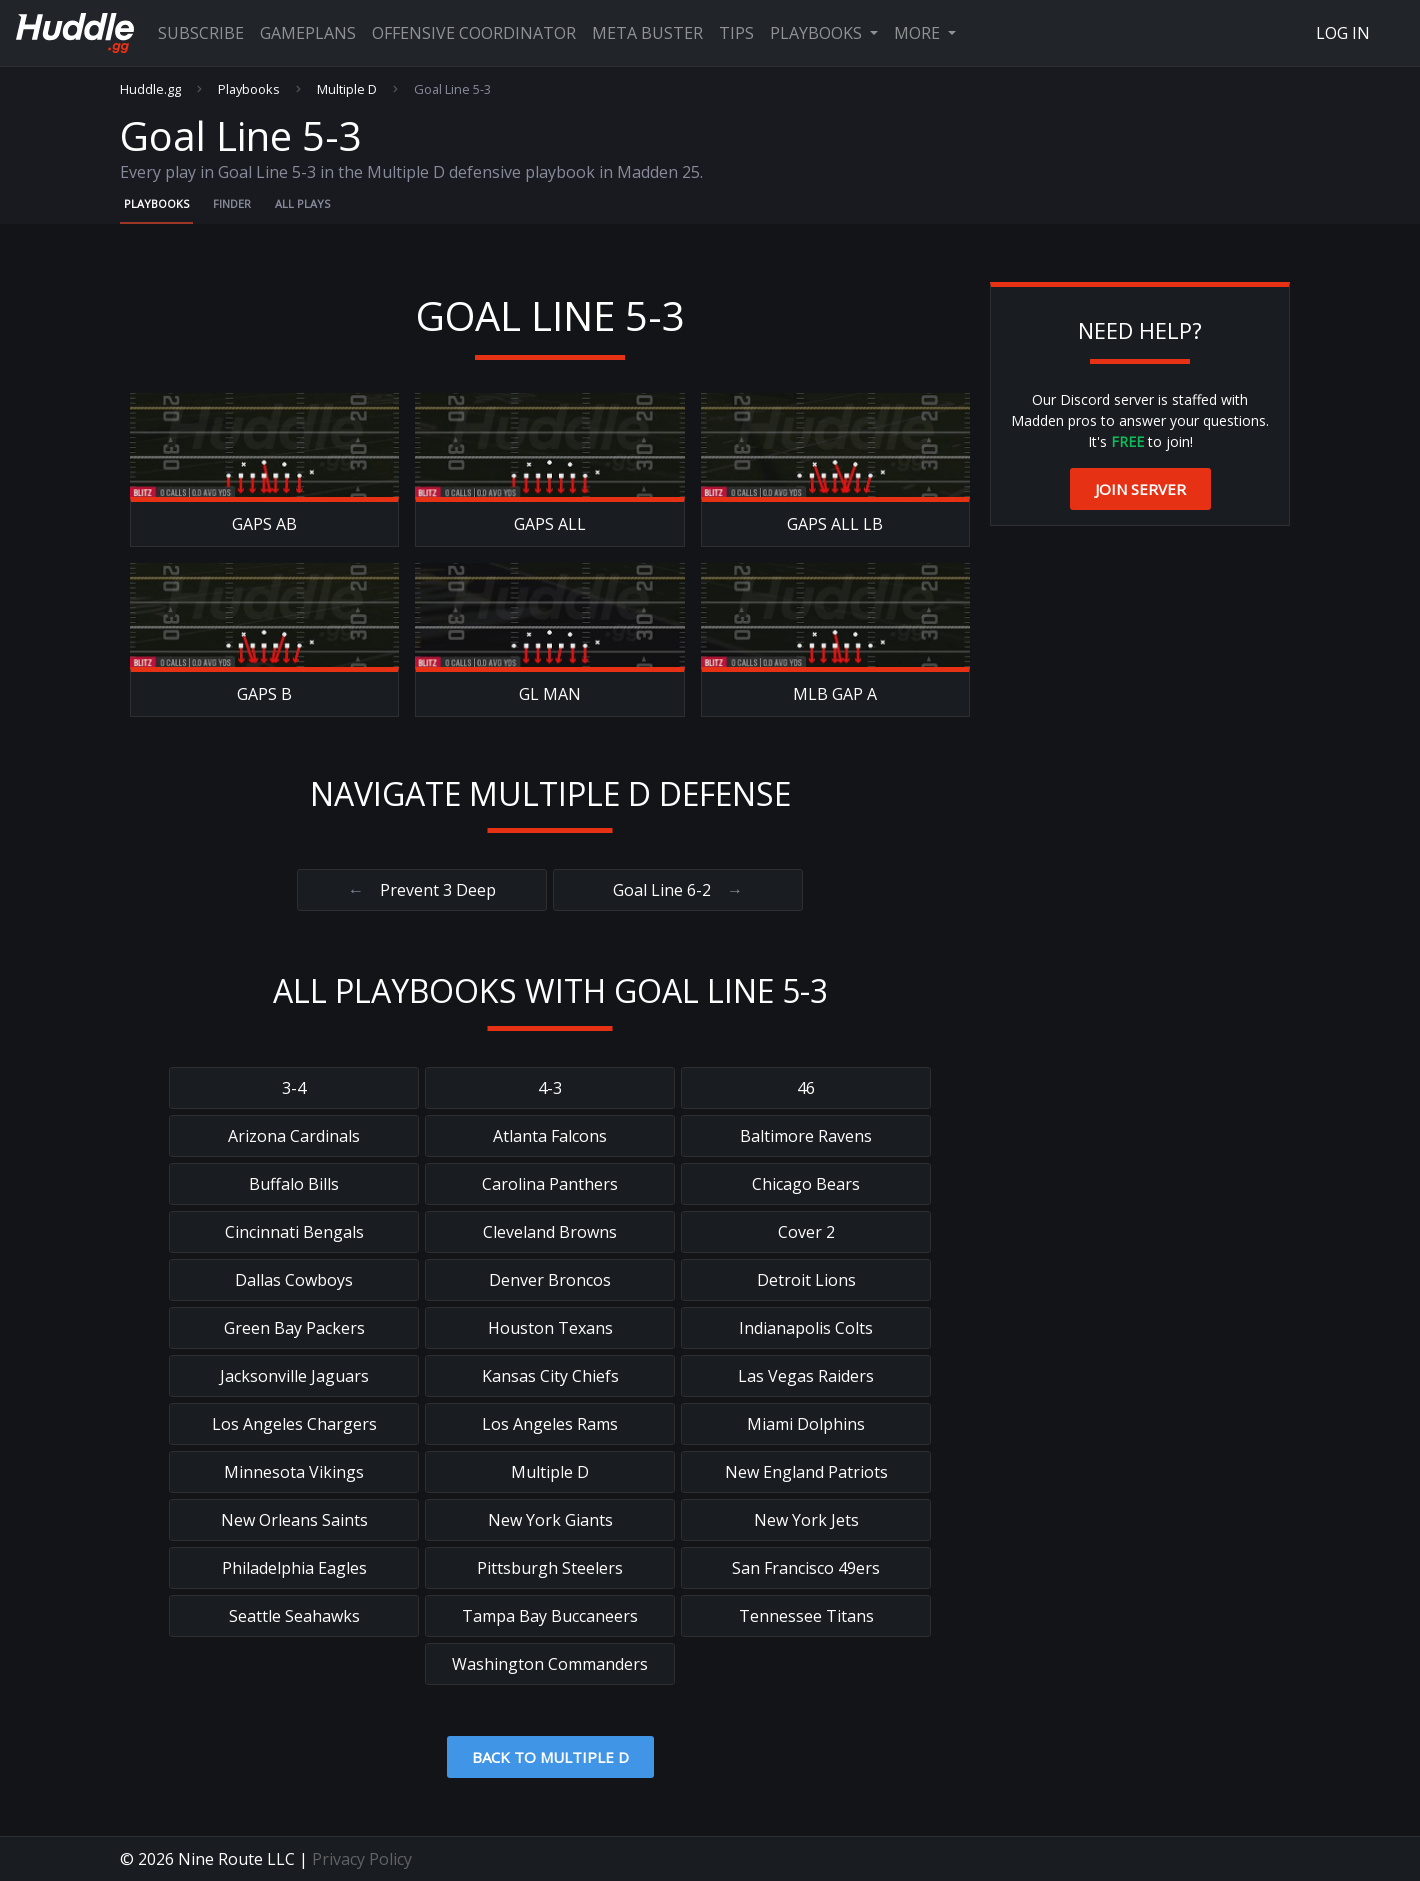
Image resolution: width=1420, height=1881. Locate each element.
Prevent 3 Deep (422, 890)
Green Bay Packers (294, 1328)
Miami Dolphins (806, 1424)
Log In (1343, 33)
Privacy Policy (362, 1859)
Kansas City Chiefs (550, 1376)
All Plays (302, 203)
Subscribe (201, 33)
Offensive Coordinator (474, 33)
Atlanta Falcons (550, 1136)
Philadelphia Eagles (294, 1568)
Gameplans (308, 33)
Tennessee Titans (806, 1616)
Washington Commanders (550, 1664)
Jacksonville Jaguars (294, 1376)
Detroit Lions (806, 1280)
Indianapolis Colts (806, 1328)
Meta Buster (647, 33)
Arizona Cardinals (294, 1136)
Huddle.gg (150, 89)
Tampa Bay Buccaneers (550, 1616)
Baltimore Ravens (806, 1136)
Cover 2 (806, 1232)
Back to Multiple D (550, 1757)
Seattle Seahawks (294, 1616)
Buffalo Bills (294, 1184)
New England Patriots (806, 1472)
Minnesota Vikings (294, 1472)
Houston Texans (550, 1328)
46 (806, 1088)
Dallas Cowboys (294, 1280)
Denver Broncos (550, 1280)
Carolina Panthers (550, 1184)
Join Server (1140, 489)
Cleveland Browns (550, 1232)
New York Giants (550, 1520)
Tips (736, 33)
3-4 (294, 1088)
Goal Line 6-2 (678, 890)
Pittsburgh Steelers (550, 1568)
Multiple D (347, 89)
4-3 (550, 1088)
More (919, 33)
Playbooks (818, 33)
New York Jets (806, 1520)
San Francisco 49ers (806, 1568)
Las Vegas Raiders (806, 1376)
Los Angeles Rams (550, 1424)
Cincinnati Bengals (294, 1232)
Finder (232, 203)
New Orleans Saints (294, 1520)
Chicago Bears (806, 1184)
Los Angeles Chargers (294, 1424)
